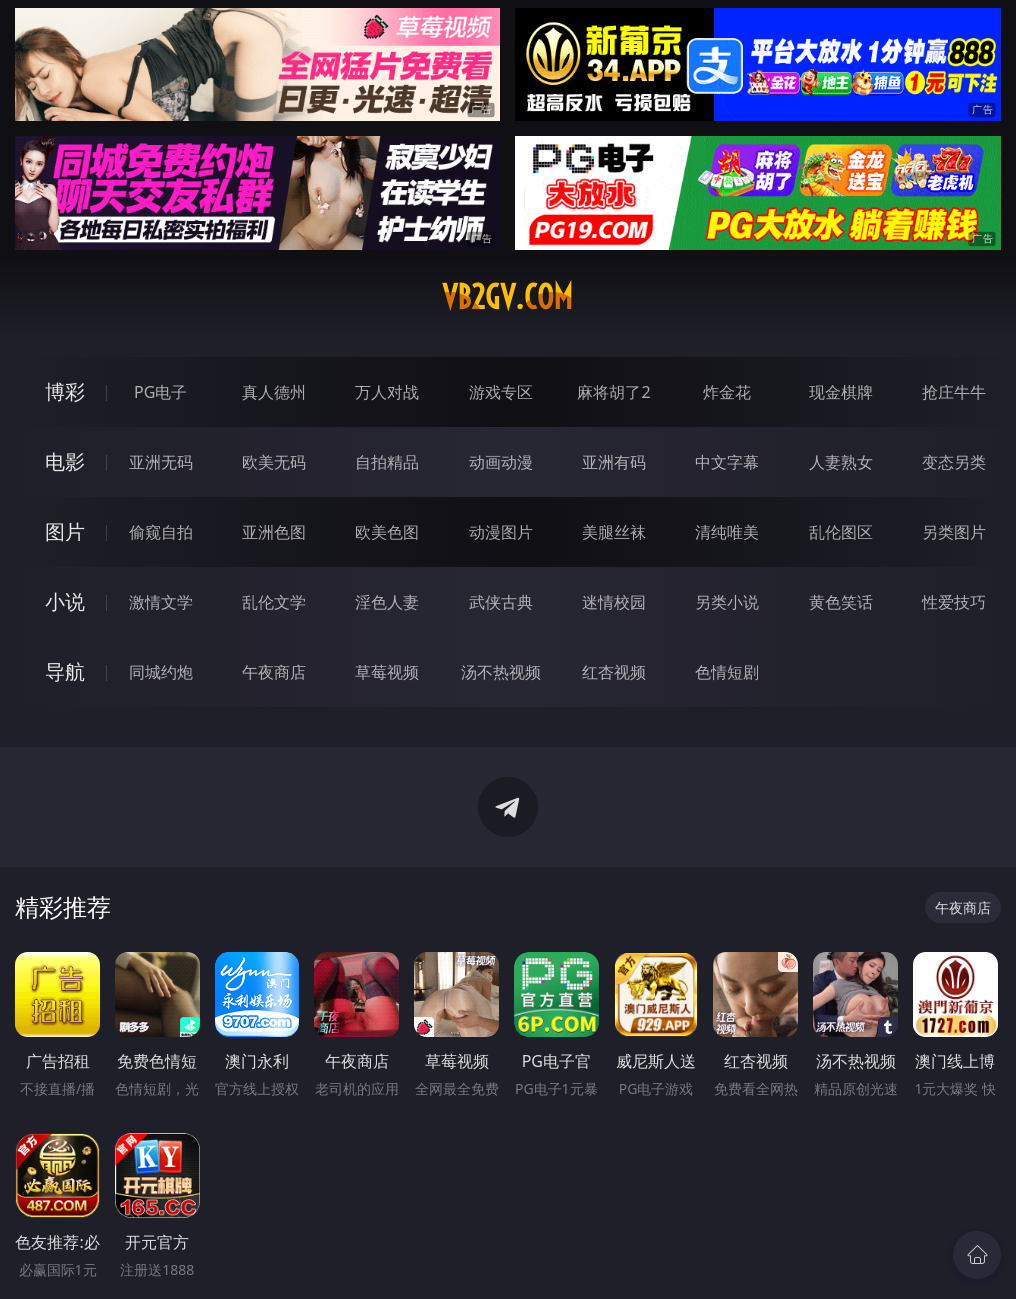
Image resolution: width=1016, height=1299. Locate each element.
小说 (65, 601)
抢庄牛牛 (954, 392)
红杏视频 (614, 672)
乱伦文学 (274, 602)
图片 (65, 531)
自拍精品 (387, 462)
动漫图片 (501, 532)
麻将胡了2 (613, 392)
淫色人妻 (387, 602)
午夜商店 (274, 672)
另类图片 (954, 532)
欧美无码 (274, 462)
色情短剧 (727, 672)
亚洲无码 (161, 462)
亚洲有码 (614, 462)
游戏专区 (501, 392)
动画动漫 (501, 462)
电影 (65, 461)
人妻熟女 (841, 462)
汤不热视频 (501, 672)
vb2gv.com (507, 297)
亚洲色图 (274, 532)
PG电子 (160, 392)
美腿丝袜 (614, 532)
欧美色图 (387, 532)
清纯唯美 (727, 532)
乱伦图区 (841, 532)
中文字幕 (727, 462)
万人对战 (387, 392)
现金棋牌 (841, 392)
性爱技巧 (954, 602)
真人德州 (274, 392)
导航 (65, 671)
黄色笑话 (841, 602)
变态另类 (954, 462)
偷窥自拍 (161, 532)
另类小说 (727, 602)
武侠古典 (501, 602)
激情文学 (161, 602)
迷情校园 (614, 602)
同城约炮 (161, 672)
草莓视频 (387, 672)
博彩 (65, 391)
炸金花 (727, 392)
